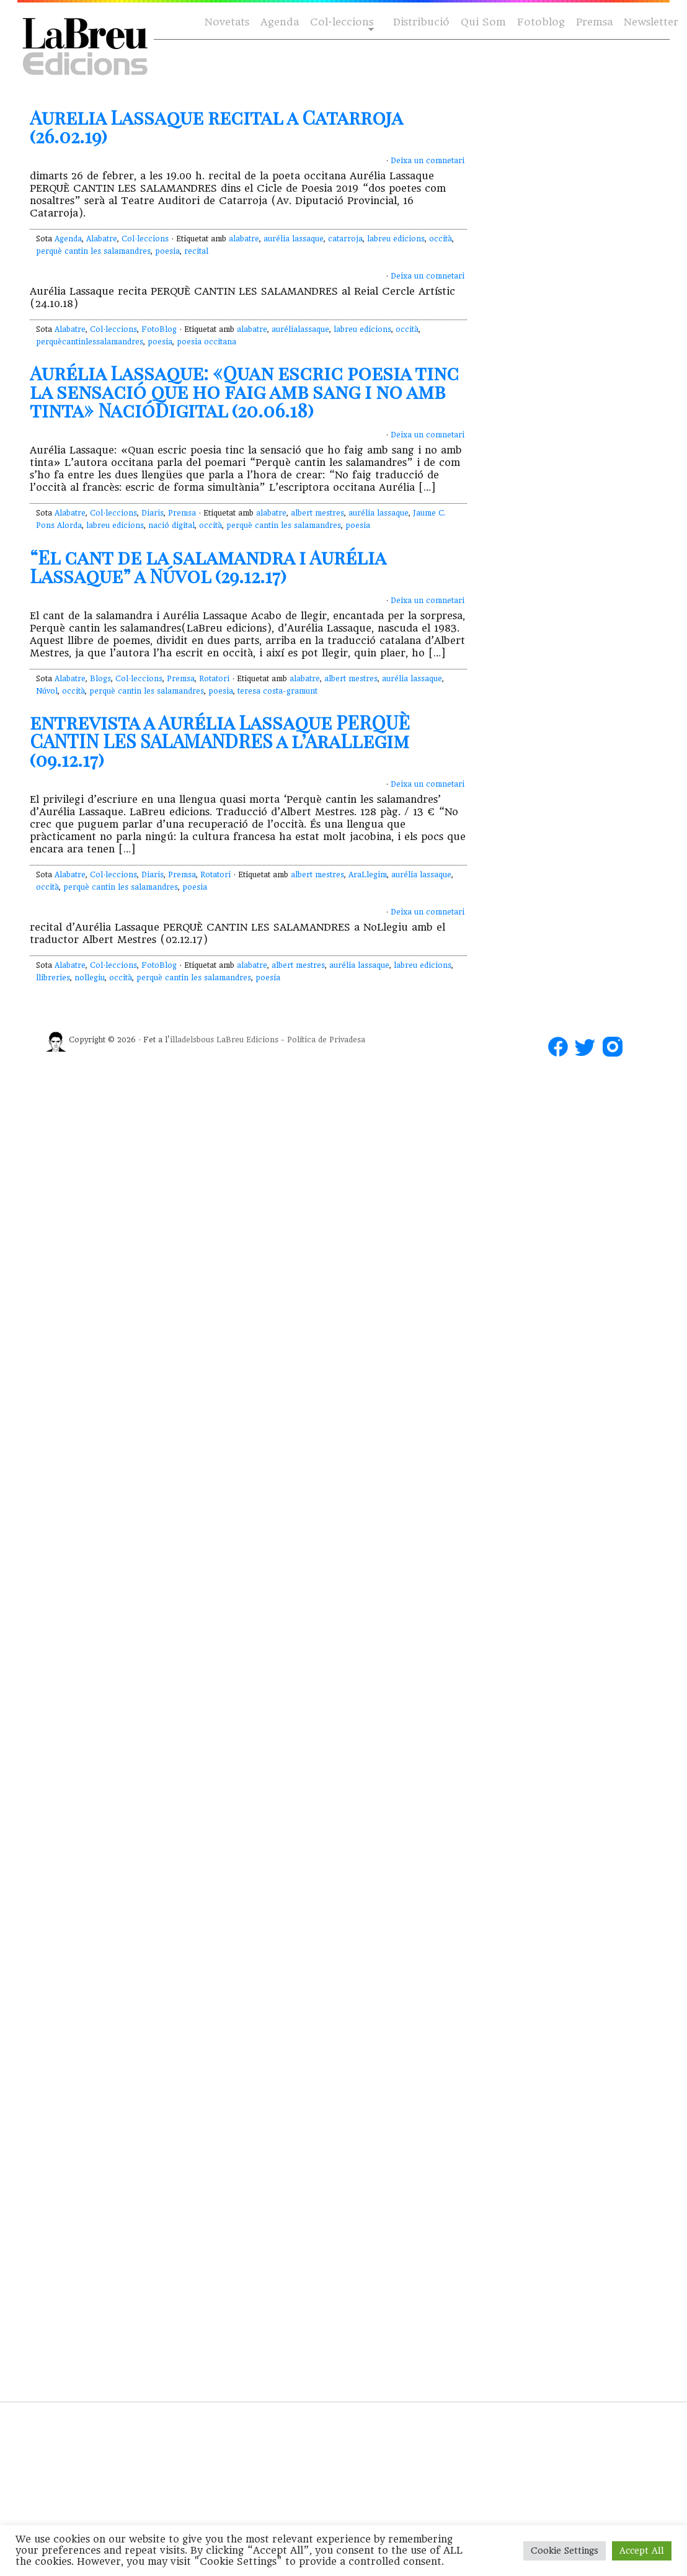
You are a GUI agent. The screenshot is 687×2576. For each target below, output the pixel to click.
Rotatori (214, 678)
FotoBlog (159, 329)
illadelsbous (192, 1039)
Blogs (100, 678)
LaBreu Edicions (247, 1039)
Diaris (152, 513)
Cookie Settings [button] (564, 2551)
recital (196, 251)
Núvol (47, 691)
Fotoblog (541, 22)
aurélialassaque (300, 329)
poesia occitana (206, 342)
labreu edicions (396, 239)
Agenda (279, 22)
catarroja (345, 239)
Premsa (594, 22)
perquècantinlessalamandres (89, 342)
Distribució (421, 22)
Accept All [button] (641, 2551)
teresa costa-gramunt (277, 691)
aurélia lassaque (294, 239)
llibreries (53, 977)
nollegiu (89, 977)
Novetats (227, 22)
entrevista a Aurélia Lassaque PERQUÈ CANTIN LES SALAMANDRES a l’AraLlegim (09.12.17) (220, 741)
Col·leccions (341, 22)
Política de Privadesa (326, 1039)
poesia (167, 251)
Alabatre (101, 239)
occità (440, 239)
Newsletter (651, 22)
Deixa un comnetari (427, 160)
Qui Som (483, 22)
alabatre (244, 239)
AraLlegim (367, 874)
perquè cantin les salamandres (93, 251)
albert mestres (317, 513)
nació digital (171, 525)
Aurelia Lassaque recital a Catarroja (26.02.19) (216, 126)
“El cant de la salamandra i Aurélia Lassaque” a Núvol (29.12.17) (208, 566)
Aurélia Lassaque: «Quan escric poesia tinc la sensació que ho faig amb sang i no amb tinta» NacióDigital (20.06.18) (244, 391)
